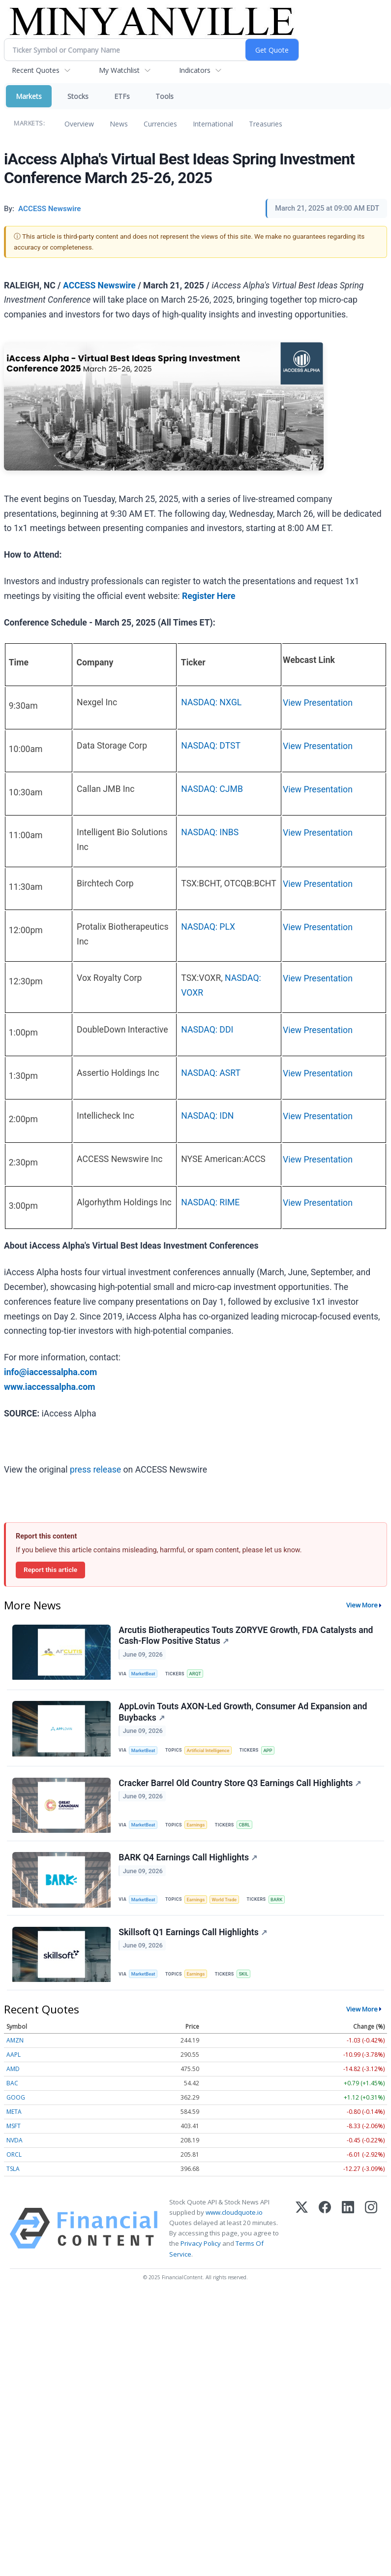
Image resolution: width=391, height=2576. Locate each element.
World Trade (226, 1903)
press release (95, 1470)
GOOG (15, 2103)
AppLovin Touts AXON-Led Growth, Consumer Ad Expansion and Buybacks (243, 1714)
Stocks (78, 96)
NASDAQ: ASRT (211, 1073)
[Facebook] (325, 2234)
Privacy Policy (200, 2249)
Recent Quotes (36, 70)
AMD (13, 2075)
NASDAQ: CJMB (212, 789)
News (119, 123)
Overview (79, 123)
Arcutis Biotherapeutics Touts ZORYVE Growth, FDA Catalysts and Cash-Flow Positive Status (246, 1635)
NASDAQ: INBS (210, 832)
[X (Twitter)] (302, 2234)
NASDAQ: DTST (211, 746)
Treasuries (265, 123)
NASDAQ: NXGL (211, 702)
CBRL (246, 1827)
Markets (29, 96)
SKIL (245, 1978)
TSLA (13, 2174)
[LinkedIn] (348, 2234)
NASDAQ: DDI (207, 1030)
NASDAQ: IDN (207, 1116)
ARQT (196, 1674)
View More (362, 1605)
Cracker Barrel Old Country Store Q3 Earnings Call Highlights (240, 1786)
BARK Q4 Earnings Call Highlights (188, 1861)
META (14, 2117)
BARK (279, 1903)
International (213, 123)
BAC (12, 2089)
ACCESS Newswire (99, 285)
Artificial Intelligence (209, 1752)
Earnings (197, 1827)
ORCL (14, 2160)
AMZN (15, 2046)
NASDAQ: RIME (210, 1202)
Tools (164, 96)
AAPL (13, 2060)
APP (270, 1752)
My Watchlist (119, 70)
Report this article (50, 1569)
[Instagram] (371, 2234)
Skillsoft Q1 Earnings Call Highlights (193, 1937)
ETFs (122, 96)
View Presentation (318, 703)
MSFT (13, 2132)
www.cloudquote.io (234, 2218)
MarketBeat (144, 1674)
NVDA (14, 2146)
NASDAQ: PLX (208, 927)
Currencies (160, 123)
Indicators (195, 70)
